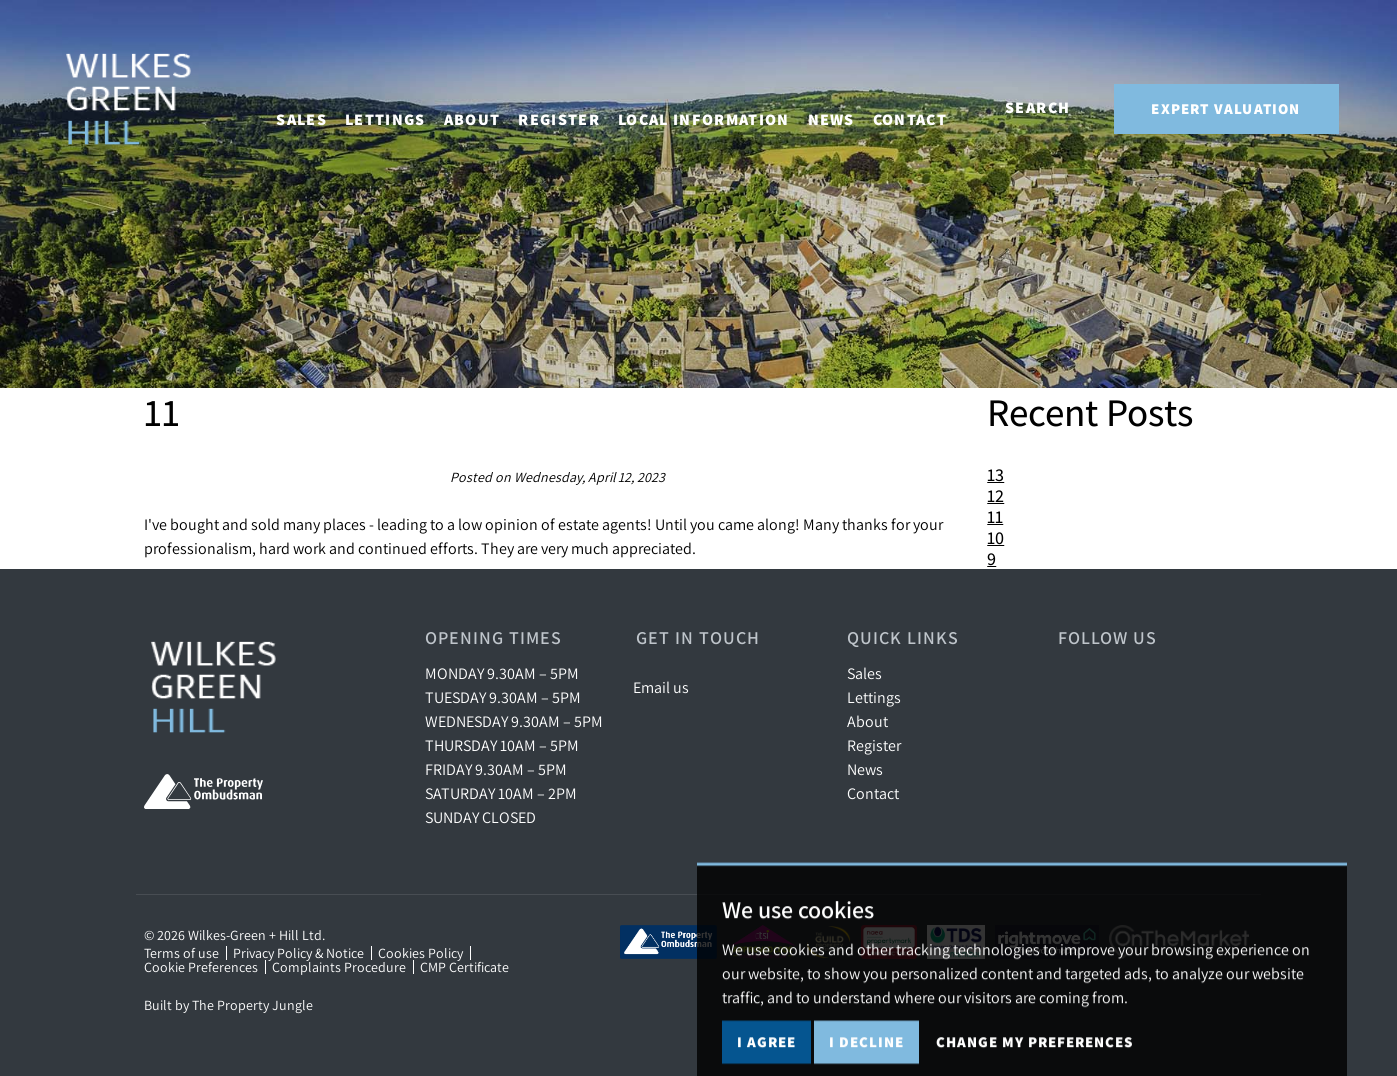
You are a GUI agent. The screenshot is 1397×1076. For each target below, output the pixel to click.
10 (995, 537)
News (848, 106)
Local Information (722, 106)
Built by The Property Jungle (228, 1005)
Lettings (874, 697)
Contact (928, 106)
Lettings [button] (403, 106)
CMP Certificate (464, 967)
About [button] (489, 106)
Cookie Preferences (201, 967)
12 (995, 495)
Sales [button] (319, 106)
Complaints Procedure (339, 967)
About (867, 721)
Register (577, 106)
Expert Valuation (1225, 108)
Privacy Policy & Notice (298, 953)
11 (995, 516)
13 (995, 474)
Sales (864, 673)
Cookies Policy (420, 953)
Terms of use (181, 953)
